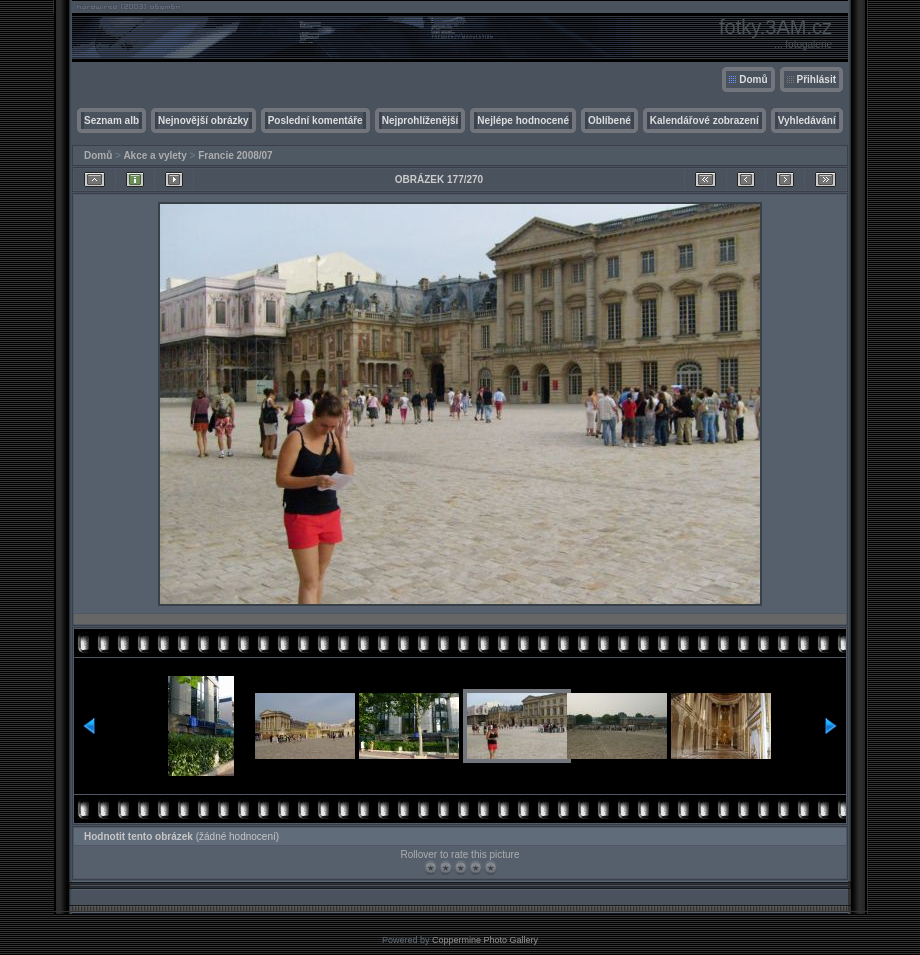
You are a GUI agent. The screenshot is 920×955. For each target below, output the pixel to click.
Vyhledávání (807, 120)
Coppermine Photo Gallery (485, 940)
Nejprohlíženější (420, 120)
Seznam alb (111, 120)
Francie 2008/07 (235, 155)
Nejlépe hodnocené (523, 120)
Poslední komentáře (315, 120)
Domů (753, 79)
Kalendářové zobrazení (704, 120)
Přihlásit (816, 79)
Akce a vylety (154, 155)
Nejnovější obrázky (203, 120)
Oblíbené (609, 120)
